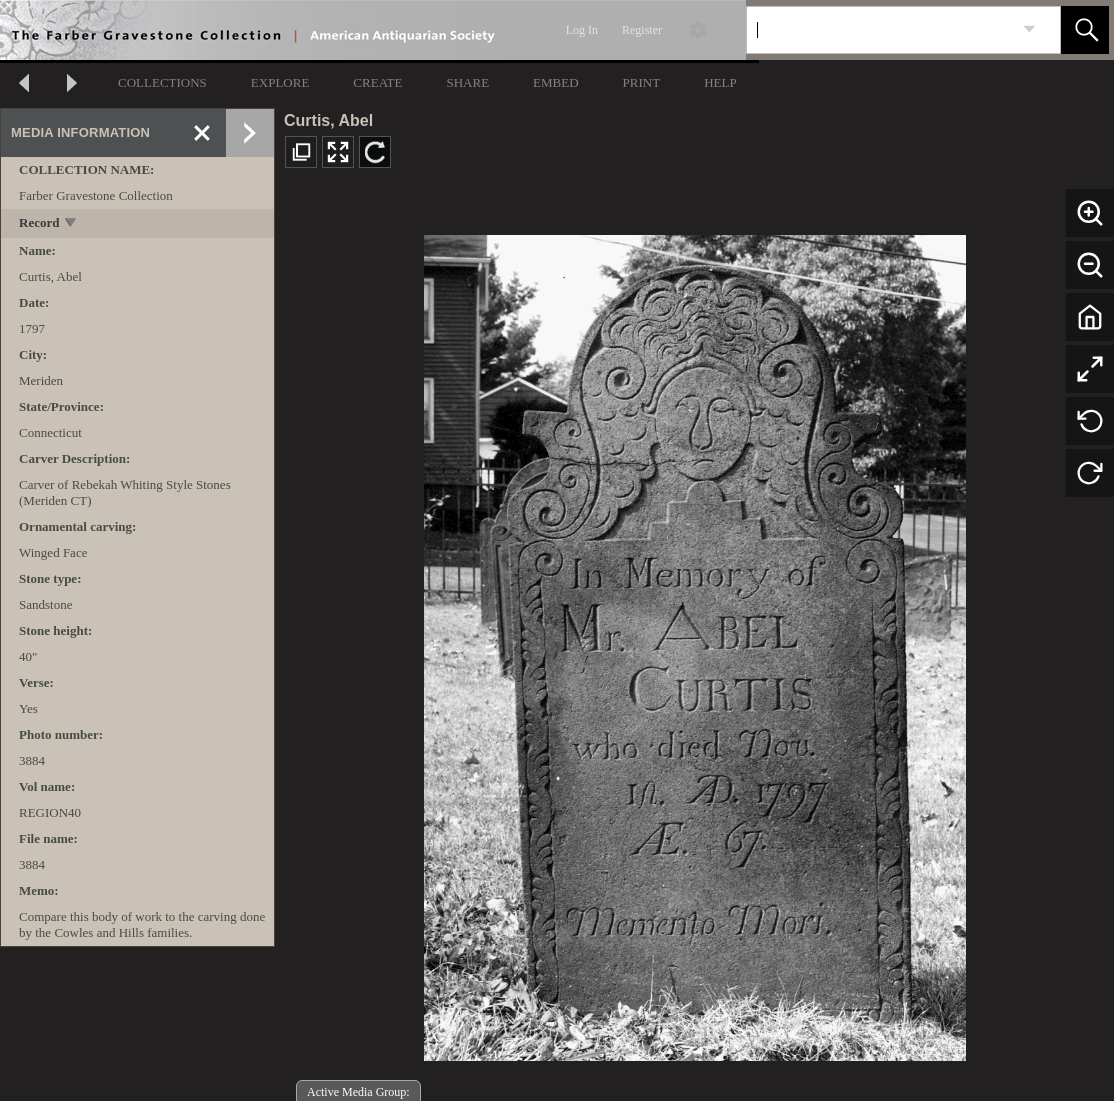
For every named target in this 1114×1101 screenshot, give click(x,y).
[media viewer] (694, 642)
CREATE (377, 82)
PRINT (642, 82)
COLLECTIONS (162, 82)
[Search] (880, 30)
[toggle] (71, 224)
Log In (582, 30)
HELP (720, 82)
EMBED (556, 82)
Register (642, 30)
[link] (1029, 29)
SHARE (467, 82)
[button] (1085, 30)
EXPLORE (280, 82)
